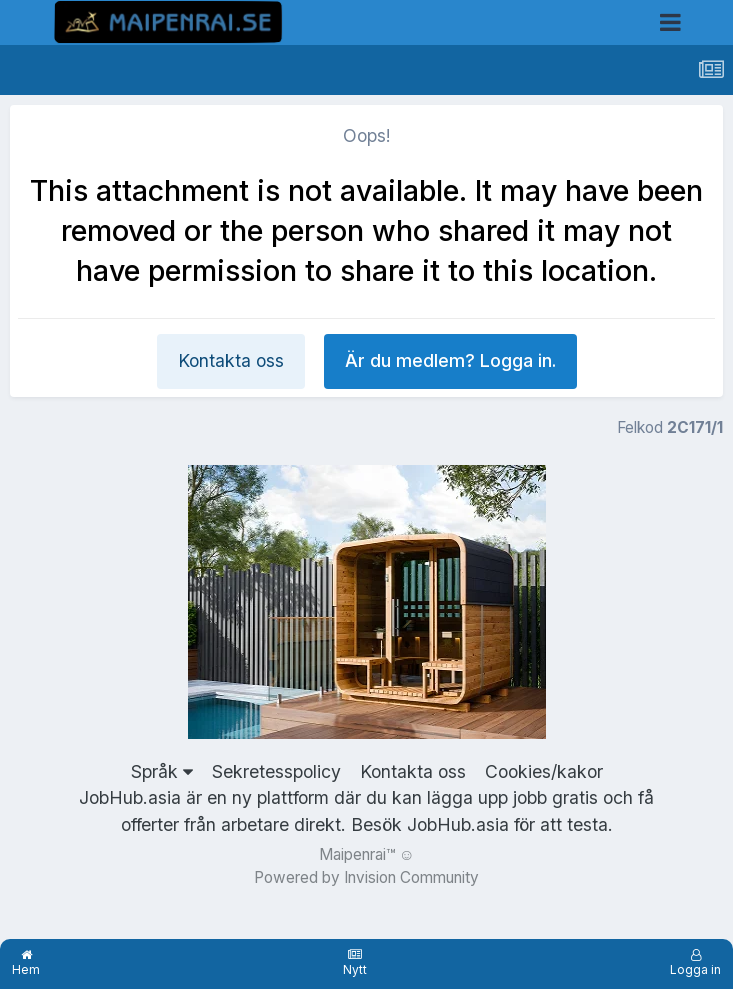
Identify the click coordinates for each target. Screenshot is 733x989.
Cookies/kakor (544, 771)
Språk (162, 771)
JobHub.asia (458, 824)
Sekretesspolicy (276, 771)
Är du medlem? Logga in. (450, 360)
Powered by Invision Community (366, 877)
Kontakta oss (231, 360)
